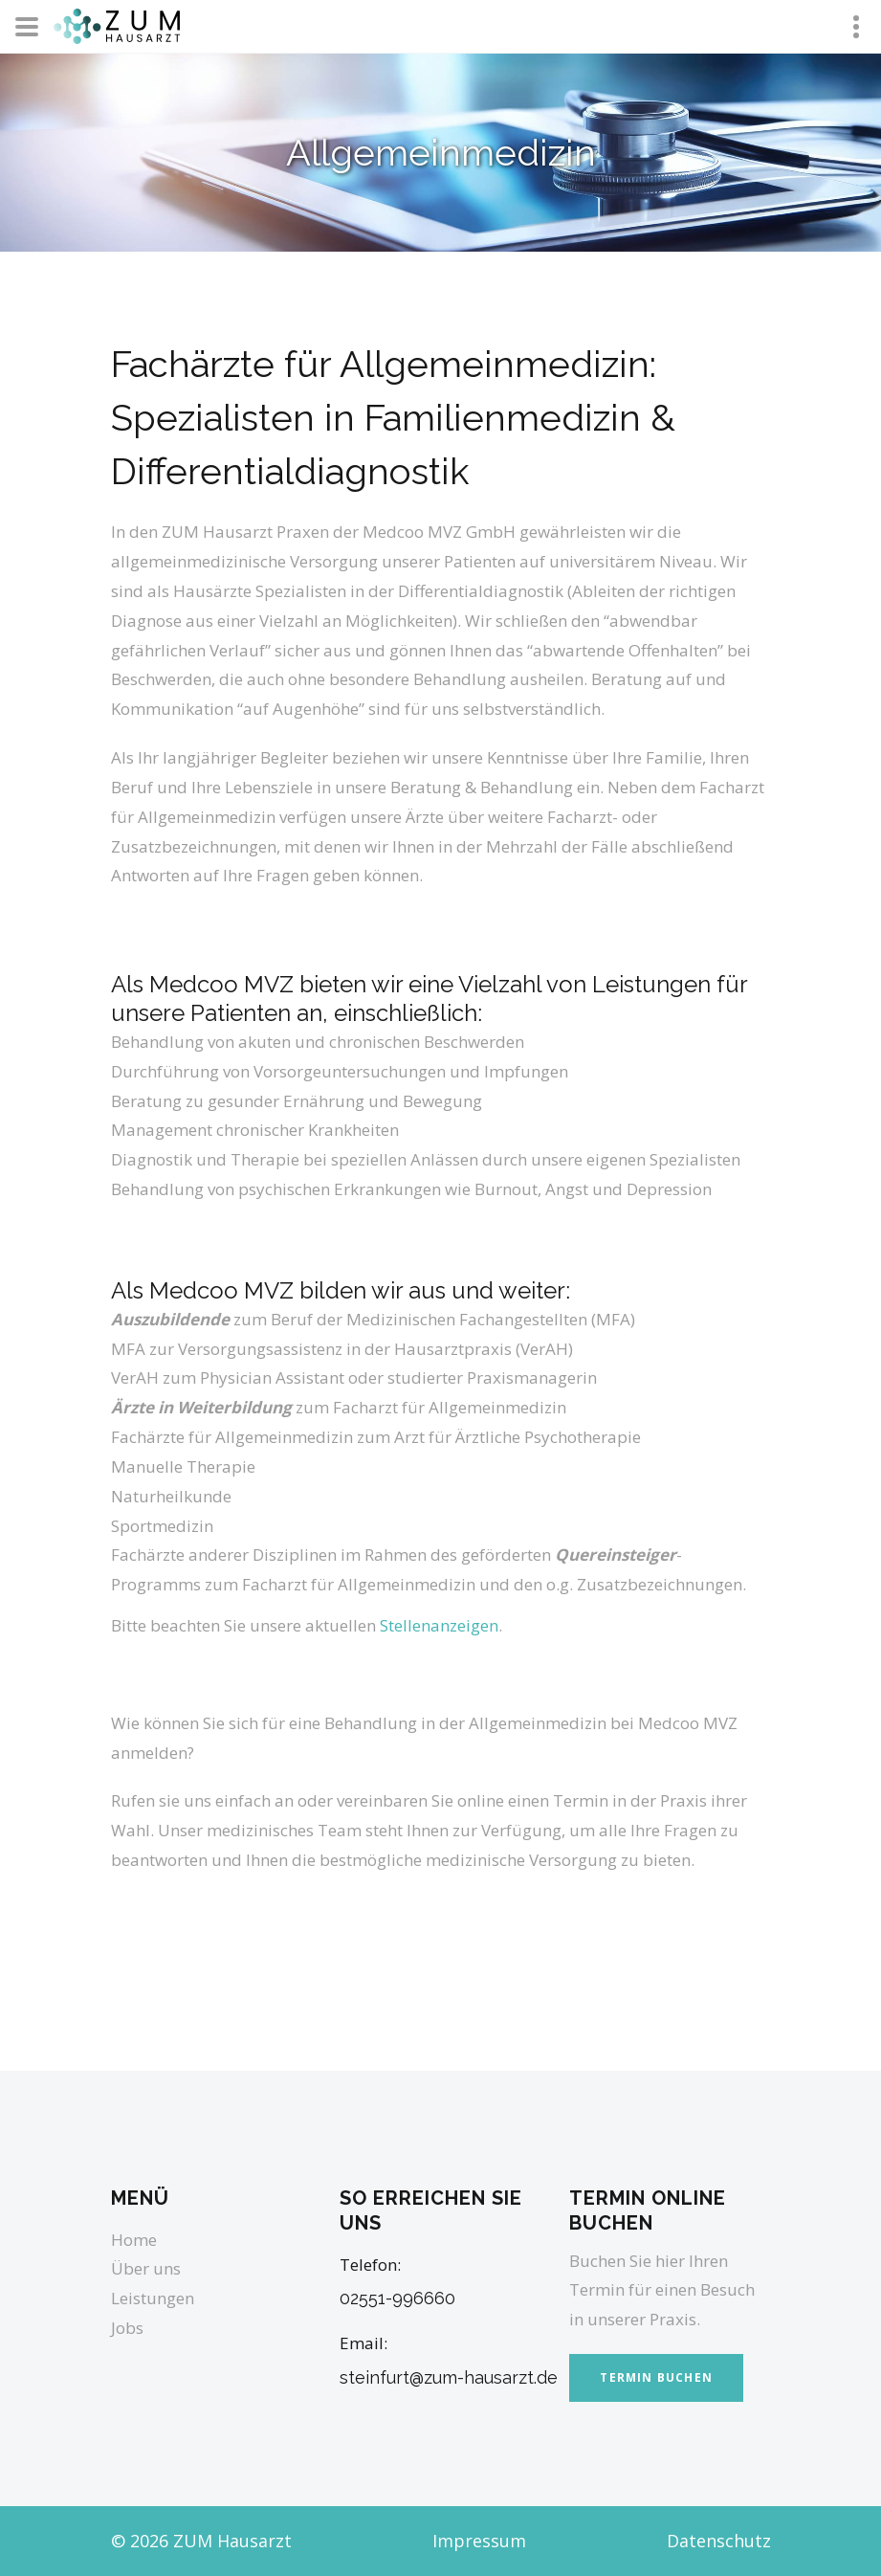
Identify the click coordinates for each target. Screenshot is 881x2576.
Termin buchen (656, 2377)
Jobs (127, 2328)
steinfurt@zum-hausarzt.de (449, 2377)
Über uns (146, 2268)
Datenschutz (719, 2540)
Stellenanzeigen (439, 1625)
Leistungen (152, 2298)
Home (134, 2240)
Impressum (479, 2540)
